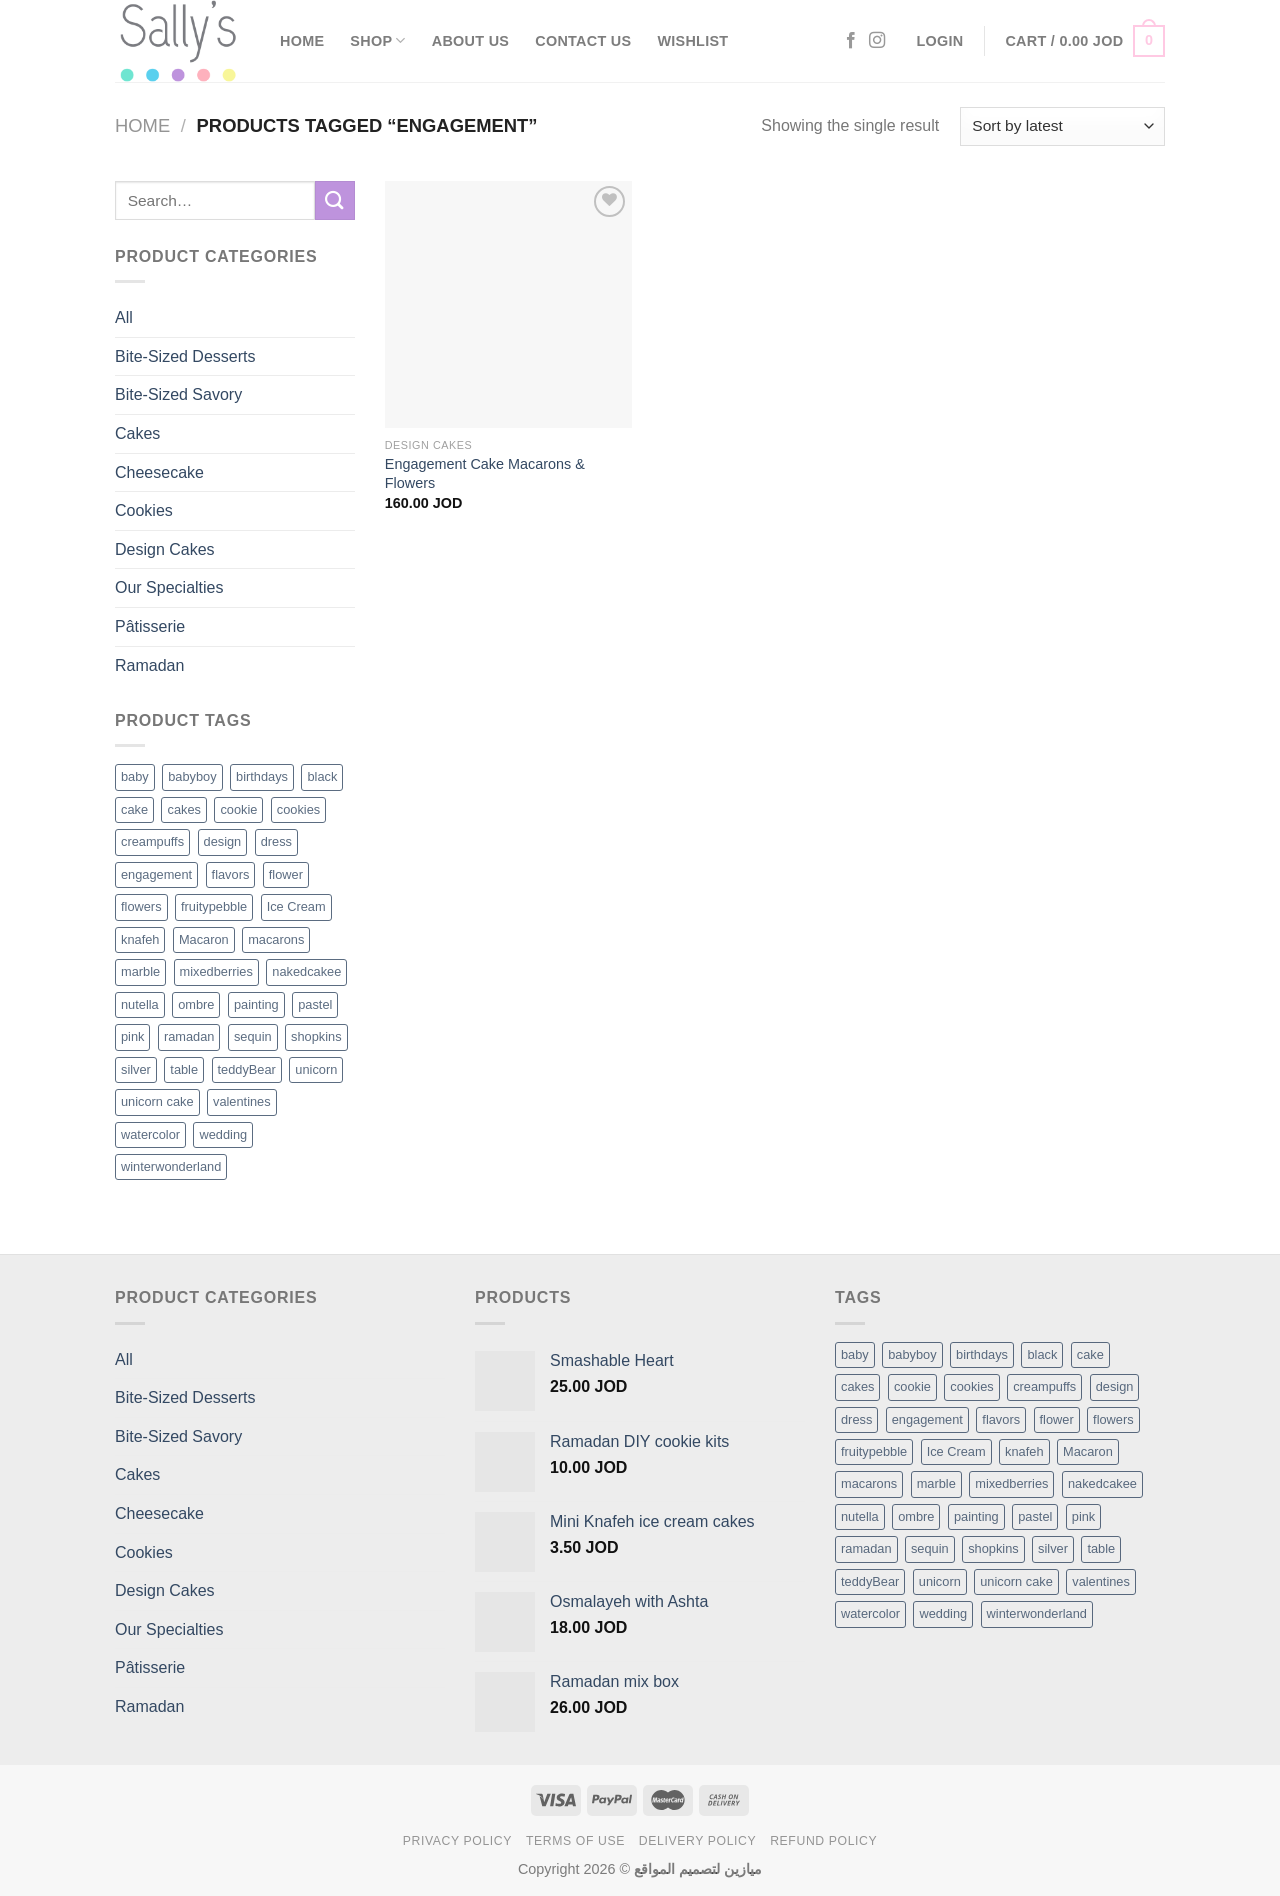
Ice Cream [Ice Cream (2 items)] (956, 1451)
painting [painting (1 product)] (256, 1004)
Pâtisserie (150, 626)
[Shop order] (1062, 126)
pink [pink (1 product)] (132, 1036)
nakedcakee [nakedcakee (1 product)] (306, 971)
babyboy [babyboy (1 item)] (912, 1354)
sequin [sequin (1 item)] (930, 1548)
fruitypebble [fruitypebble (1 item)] (874, 1451)
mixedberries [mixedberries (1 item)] (1011, 1483)
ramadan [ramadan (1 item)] (866, 1548)
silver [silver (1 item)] (1053, 1548)
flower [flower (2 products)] (286, 874)
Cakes (137, 433)
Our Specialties (169, 587)
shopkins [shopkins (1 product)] (316, 1036)
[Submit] (335, 200)
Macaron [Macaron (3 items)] (1088, 1451)
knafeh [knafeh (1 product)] (140, 939)
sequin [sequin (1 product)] (253, 1036)
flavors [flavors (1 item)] (1001, 1419)
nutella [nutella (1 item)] (860, 1516)
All (124, 317)
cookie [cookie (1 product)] (238, 809)
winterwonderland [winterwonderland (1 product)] (171, 1166)
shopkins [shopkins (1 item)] (993, 1548)
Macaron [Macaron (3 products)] (204, 939)
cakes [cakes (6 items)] (857, 1386)
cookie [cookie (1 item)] (912, 1386)
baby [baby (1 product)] (135, 776)
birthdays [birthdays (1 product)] (262, 776)
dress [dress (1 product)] (276, 841)
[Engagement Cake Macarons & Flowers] (508, 304)
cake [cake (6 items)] (1090, 1354)
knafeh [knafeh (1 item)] (1024, 1451)
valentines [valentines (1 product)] (242, 1101)
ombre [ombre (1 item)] (916, 1516)
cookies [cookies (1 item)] (971, 1386)
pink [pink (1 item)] (1083, 1516)
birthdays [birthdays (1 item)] (982, 1354)
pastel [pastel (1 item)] (1035, 1516)
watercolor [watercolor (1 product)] (150, 1134)
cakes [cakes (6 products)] (183, 809)
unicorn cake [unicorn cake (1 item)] (1016, 1581)
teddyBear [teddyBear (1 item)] (870, 1581)
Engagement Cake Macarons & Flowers (485, 473)
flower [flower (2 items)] (1057, 1419)
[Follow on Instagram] (877, 41)
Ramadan (149, 665)
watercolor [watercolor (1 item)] (870, 1613)
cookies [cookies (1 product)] (298, 809)
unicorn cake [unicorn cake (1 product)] (157, 1101)
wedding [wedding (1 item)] (943, 1613)
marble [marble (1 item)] (936, 1483)
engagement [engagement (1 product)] (156, 874)
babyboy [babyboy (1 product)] (192, 776)
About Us (470, 41)
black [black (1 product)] (322, 776)
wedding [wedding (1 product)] (223, 1134)
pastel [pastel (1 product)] (315, 1004)
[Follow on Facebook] (851, 41)
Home (302, 41)
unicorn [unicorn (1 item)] (940, 1581)
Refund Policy (823, 1841)
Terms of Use (575, 1841)
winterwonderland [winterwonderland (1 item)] (1037, 1613)
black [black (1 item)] (1042, 1354)
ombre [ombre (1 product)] (196, 1004)
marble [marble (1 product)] (140, 971)
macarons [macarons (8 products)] (276, 939)
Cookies (144, 510)
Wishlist (692, 41)
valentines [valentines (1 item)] (1101, 1581)
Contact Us (583, 41)
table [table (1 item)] (1101, 1548)
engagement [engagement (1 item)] (927, 1419)
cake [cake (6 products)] (134, 809)
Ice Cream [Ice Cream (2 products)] (296, 906)
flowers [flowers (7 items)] (1113, 1419)
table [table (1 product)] (184, 1069)
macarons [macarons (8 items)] (869, 1483)
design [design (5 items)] (1115, 1386)
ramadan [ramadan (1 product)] (189, 1036)
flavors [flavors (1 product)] (231, 874)
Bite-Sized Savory (178, 394)
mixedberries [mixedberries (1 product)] (216, 971)
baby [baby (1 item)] (855, 1354)
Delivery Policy (698, 1841)
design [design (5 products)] (223, 841)
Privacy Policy (457, 1841)
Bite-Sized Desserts (185, 356)
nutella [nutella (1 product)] (140, 1004)
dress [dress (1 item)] (856, 1419)
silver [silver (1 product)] (136, 1069)
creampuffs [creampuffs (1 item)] (1044, 1386)
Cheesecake (159, 472)
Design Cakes (165, 549)
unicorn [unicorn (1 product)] (316, 1069)
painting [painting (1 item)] (976, 1516)
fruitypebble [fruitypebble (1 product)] (214, 906)
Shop (377, 40)
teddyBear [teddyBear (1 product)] (247, 1069)
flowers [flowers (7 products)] (141, 906)
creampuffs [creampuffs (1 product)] (152, 841)
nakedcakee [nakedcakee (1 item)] (1102, 1483)
